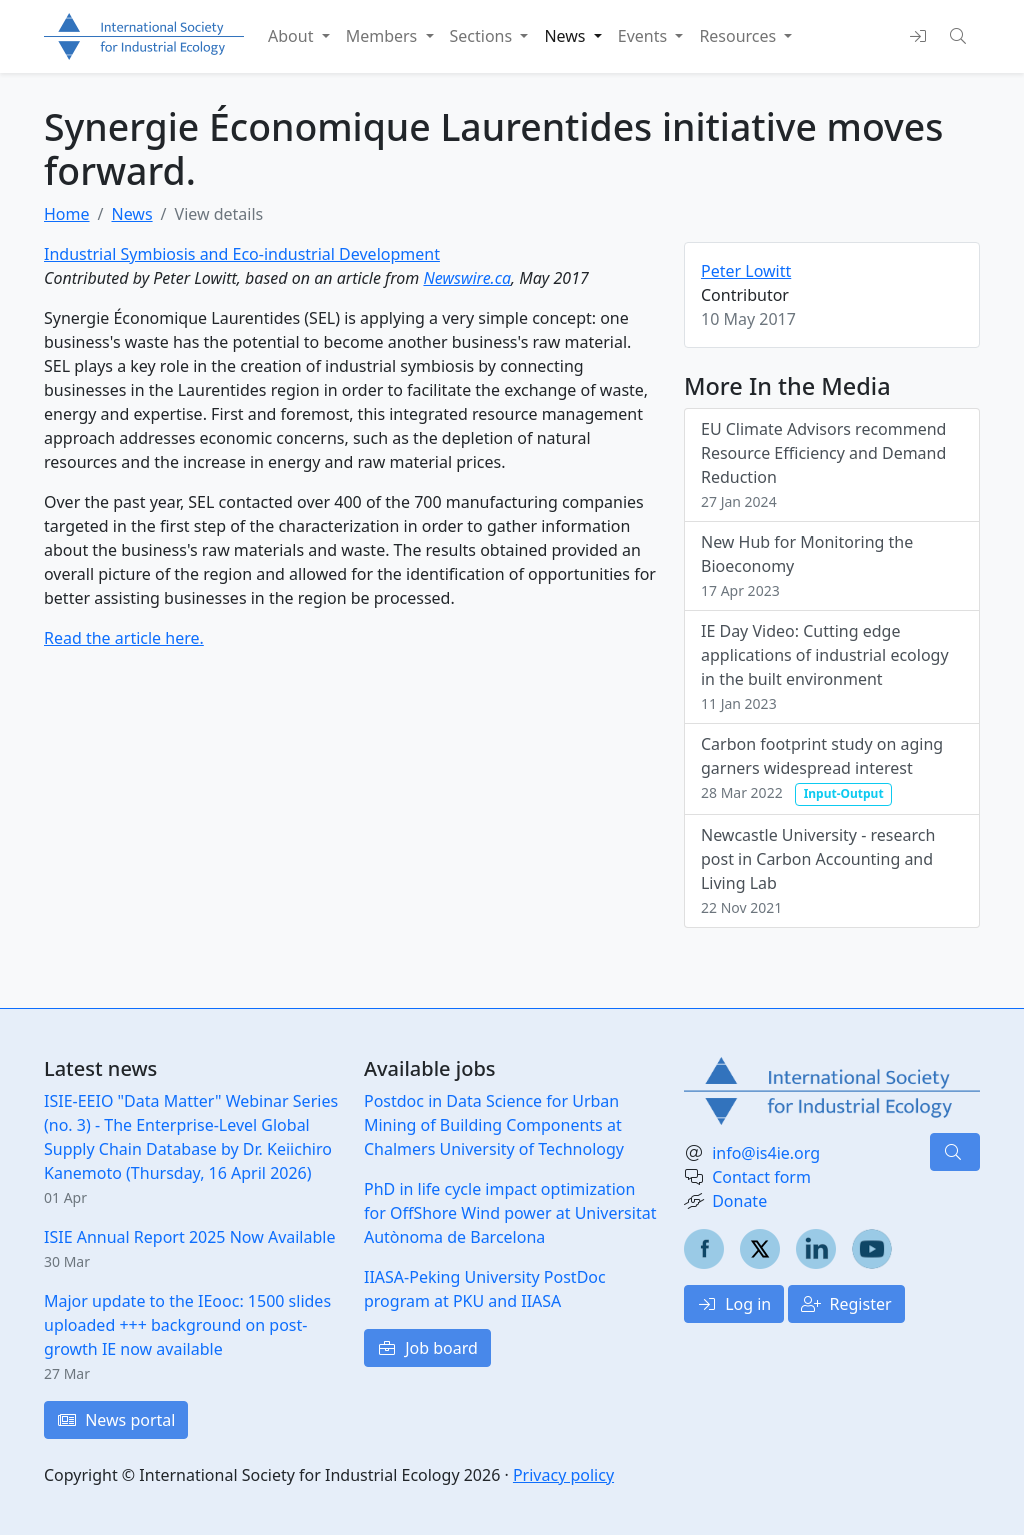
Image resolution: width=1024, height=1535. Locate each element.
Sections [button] (483, 36)
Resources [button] (739, 36)
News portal (116, 1420)
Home (67, 214)
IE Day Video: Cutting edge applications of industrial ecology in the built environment (825, 666)
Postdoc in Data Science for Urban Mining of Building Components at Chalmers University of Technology (494, 1125)
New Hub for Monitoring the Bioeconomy (807, 565)
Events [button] (645, 36)
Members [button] (384, 36)
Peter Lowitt (746, 271)
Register (846, 1304)
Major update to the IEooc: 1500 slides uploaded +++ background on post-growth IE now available (187, 1325)
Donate (739, 1201)
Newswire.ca (467, 278)
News (131, 214)
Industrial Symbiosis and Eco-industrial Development (242, 254)
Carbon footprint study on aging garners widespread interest (822, 769)
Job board (427, 1348)
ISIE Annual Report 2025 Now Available (189, 1237)
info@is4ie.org (766, 1153)
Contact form (761, 1177)
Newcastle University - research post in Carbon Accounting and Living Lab (818, 870)
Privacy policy (563, 1475)
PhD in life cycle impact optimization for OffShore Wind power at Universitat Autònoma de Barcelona (510, 1213)
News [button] (566, 36)
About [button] (293, 36)
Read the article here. (124, 638)
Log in (734, 1304)
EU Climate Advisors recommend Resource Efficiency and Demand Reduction (823, 464)
